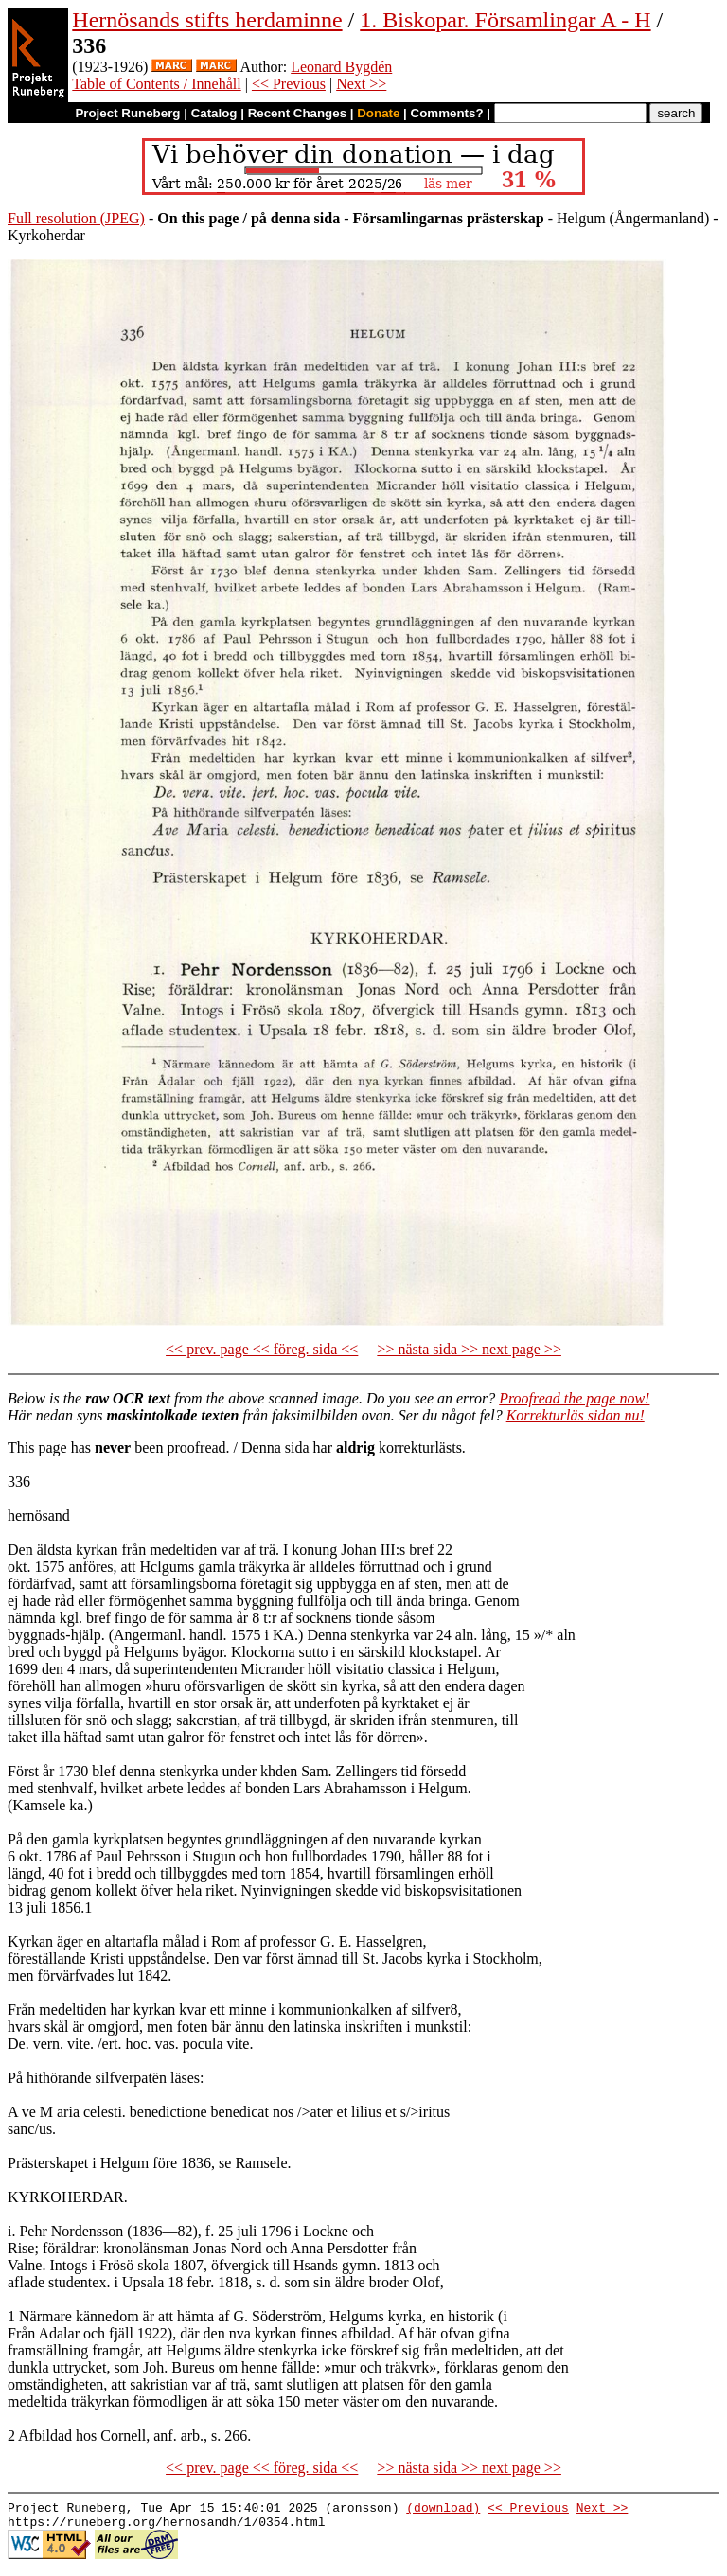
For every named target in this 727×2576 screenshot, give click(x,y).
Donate (378, 113)
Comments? (447, 113)
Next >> (361, 84)
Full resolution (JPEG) (76, 218)
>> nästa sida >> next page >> (469, 1349)
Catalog (214, 113)
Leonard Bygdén (341, 67)
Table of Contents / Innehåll (156, 84)
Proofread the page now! (574, 1398)
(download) (443, 2509)
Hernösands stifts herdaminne (207, 20)
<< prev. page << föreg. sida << (262, 1349)
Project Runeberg (127, 113)
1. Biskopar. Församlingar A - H (505, 20)
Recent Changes (297, 113)
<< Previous (289, 84)
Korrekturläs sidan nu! (575, 1415)
